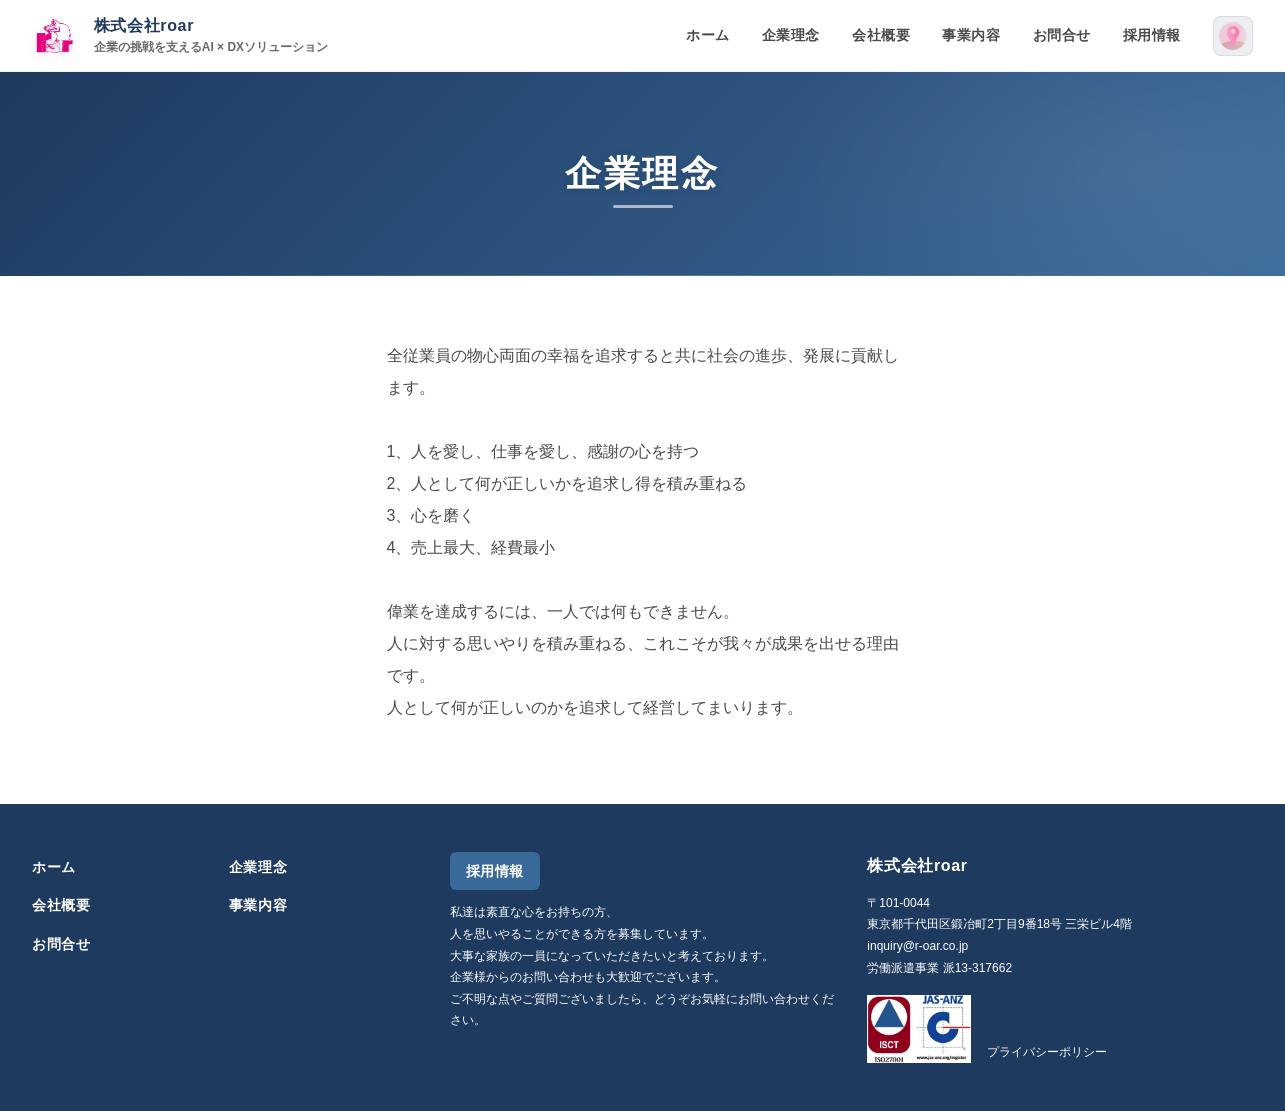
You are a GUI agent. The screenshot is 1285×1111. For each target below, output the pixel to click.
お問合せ (1062, 35)
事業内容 (971, 35)
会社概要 (881, 35)
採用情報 (1152, 35)
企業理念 (791, 35)
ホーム (708, 35)
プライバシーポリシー (1047, 1052)
